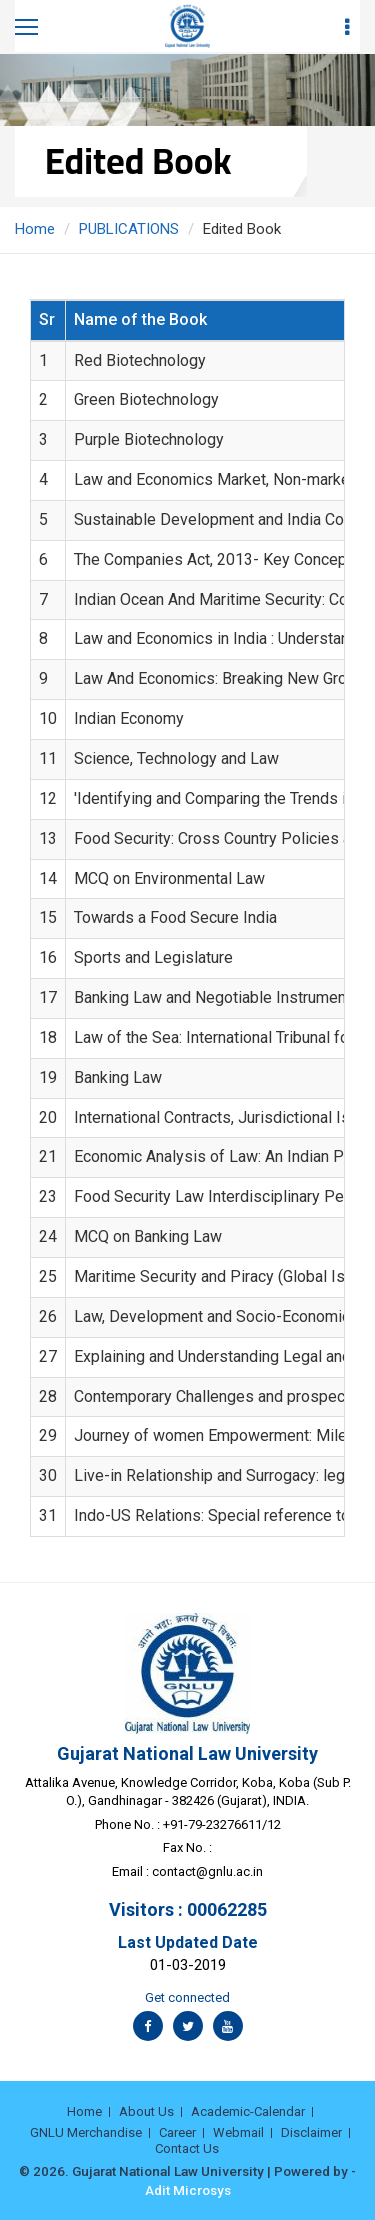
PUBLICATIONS (129, 229)
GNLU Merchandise (86, 2132)
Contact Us (187, 2148)
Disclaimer (311, 2132)
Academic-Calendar (248, 2111)
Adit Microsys (188, 2190)
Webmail (238, 2132)
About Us (146, 2111)
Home (35, 229)
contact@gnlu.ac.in (207, 1871)
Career (177, 2132)
